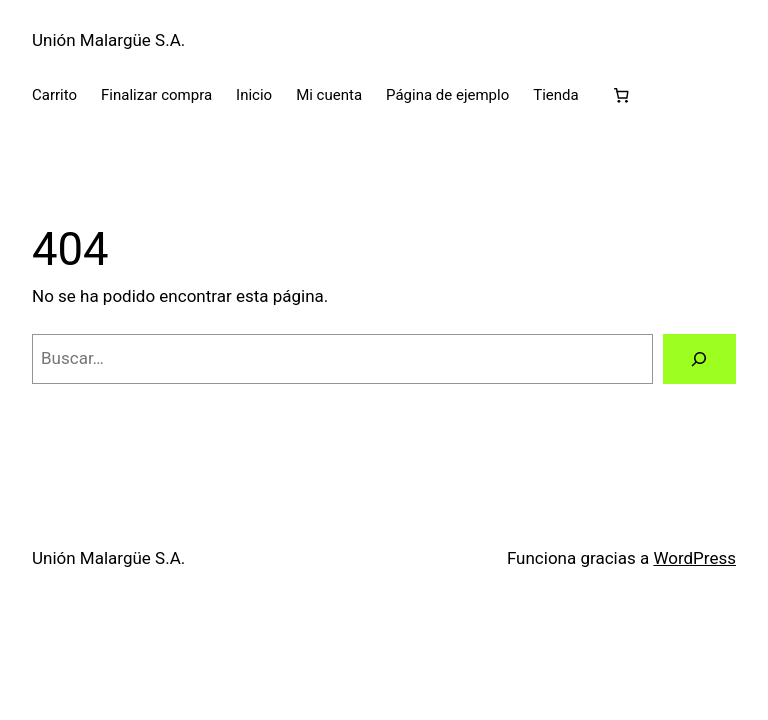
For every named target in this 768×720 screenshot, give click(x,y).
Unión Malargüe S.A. (108, 40)
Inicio (254, 95)
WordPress (694, 558)
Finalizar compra (156, 95)
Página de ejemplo (447, 95)
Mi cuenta (329, 95)
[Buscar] (699, 359)
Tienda (555, 95)
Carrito (54, 95)
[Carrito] (622, 96)
